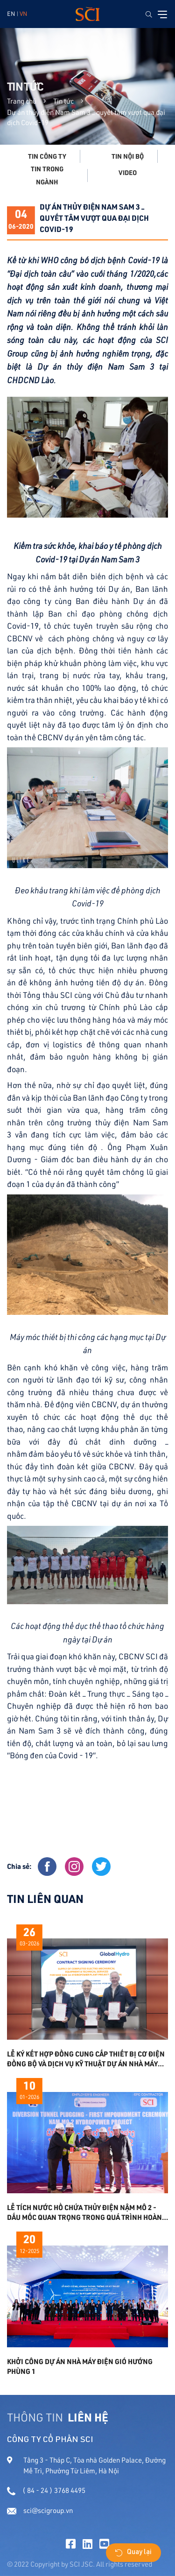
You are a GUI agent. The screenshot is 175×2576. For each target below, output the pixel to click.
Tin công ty (47, 156)
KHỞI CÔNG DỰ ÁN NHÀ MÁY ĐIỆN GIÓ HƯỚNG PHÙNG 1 (80, 2366)
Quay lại (133, 2552)
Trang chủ (21, 100)
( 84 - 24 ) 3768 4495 (46, 2490)
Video (128, 172)
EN (11, 13)
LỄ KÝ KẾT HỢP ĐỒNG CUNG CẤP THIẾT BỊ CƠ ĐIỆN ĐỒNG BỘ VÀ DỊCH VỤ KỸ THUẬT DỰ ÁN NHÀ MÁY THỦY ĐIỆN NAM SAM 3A (86, 2059)
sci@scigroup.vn (40, 2510)
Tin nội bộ (128, 156)
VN (23, 13)
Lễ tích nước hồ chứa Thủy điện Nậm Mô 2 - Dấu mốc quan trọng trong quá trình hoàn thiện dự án (84, 2212)
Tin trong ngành (47, 175)
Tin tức (63, 100)
